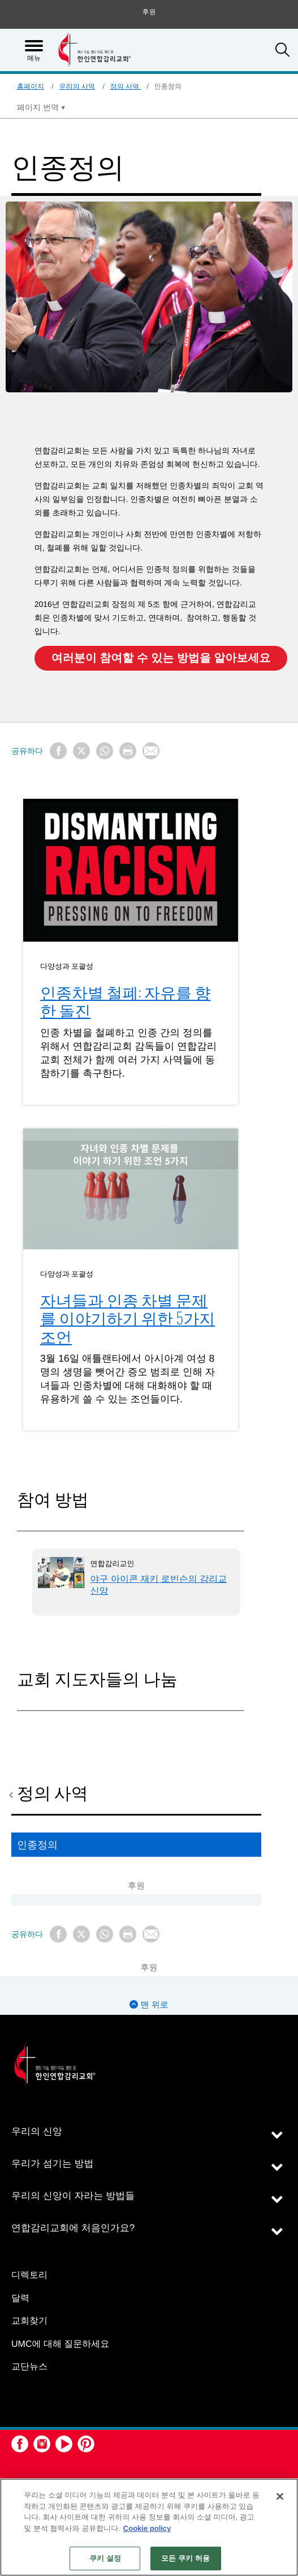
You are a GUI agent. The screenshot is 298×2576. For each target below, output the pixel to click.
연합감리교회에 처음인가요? (73, 2228)
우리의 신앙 (36, 2131)
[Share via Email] (150, 750)
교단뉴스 (29, 2367)
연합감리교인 (112, 1562)
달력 (20, 2298)
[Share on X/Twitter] (81, 750)
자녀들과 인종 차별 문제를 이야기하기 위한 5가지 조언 (127, 1318)
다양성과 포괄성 (66, 965)
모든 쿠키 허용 (185, 2558)
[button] (282, 51)
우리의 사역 (77, 86)
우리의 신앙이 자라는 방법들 (73, 2195)
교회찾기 (29, 2321)
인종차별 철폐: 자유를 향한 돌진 (125, 1001)
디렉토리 (29, 2275)
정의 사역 (125, 86)
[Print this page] (127, 750)
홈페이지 (30, 86)
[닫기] (279, 2496)
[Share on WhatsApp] (104, 750)
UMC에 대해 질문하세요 (60, 2344)
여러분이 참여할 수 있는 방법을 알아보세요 (161, 658)
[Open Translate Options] (41, 107)
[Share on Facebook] (58, 750)
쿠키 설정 (105, 2558)
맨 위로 (148, 2005)
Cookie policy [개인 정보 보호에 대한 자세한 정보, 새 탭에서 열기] (147, 2528)
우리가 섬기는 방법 (52, 2163)
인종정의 (37, 1844)
